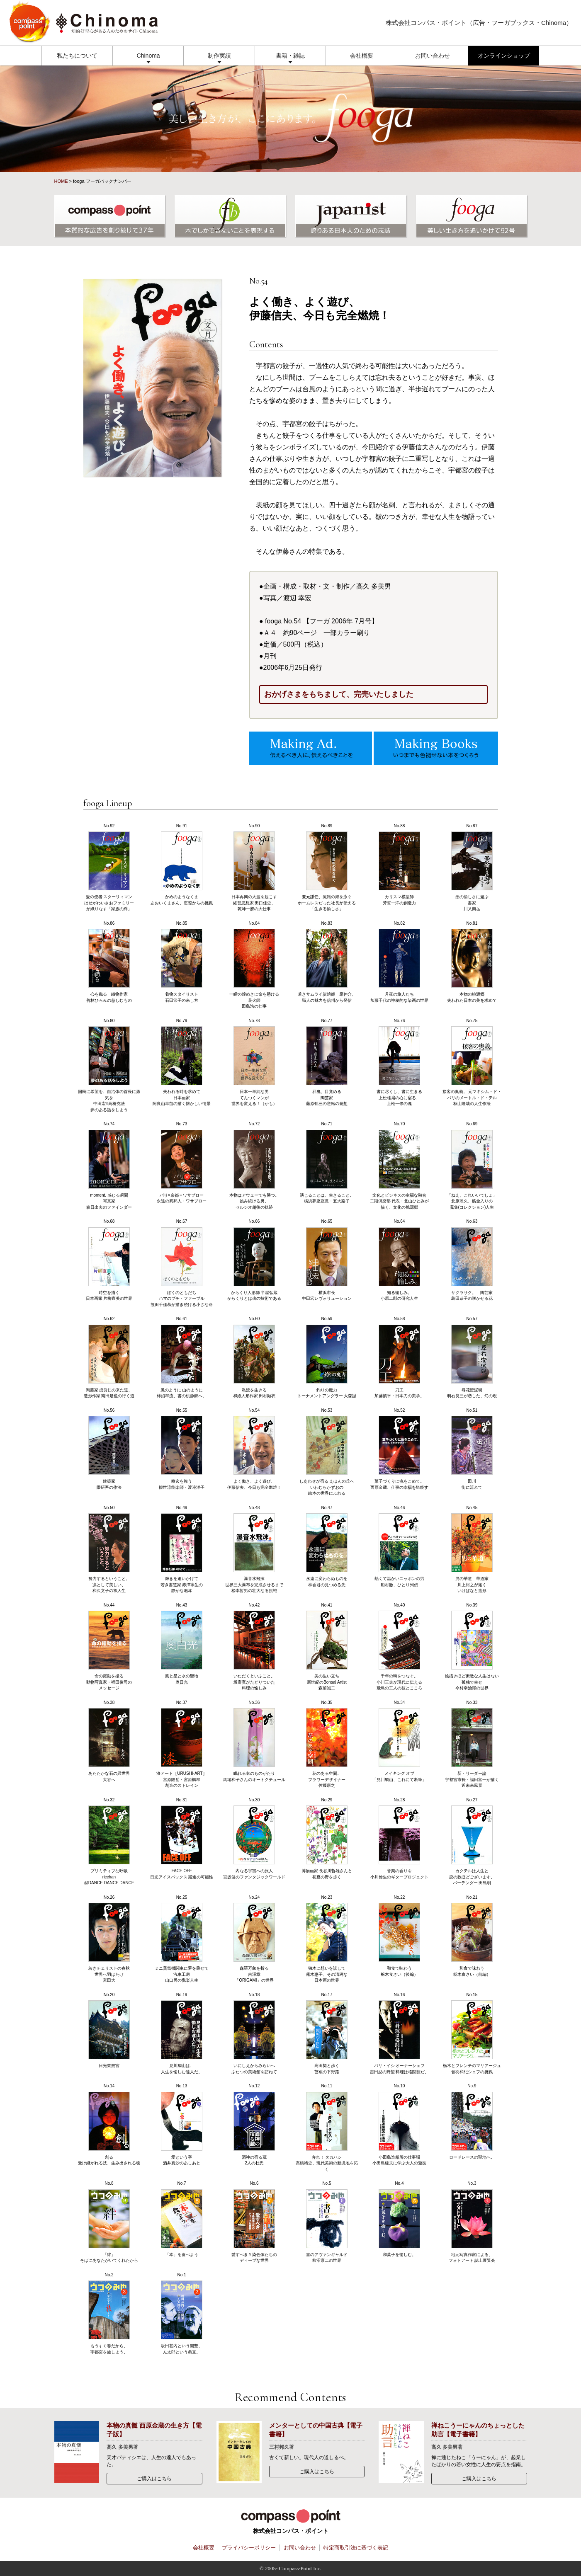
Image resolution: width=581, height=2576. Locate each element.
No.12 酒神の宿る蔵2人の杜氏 (254, 2124)
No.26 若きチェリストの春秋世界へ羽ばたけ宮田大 (109, 1939)
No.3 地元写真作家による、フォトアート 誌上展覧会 (472, 2222)
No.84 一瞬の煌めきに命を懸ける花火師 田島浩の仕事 (254, 965)
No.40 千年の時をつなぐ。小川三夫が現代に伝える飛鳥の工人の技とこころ (399, 1647)
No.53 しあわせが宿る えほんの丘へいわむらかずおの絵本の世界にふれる (327, 1452)
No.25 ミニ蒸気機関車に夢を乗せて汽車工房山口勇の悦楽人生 (182, 1939)
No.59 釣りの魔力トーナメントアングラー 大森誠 (327, 1357)
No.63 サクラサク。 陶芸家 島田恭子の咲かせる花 (472, 1260)
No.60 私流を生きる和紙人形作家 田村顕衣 (254, 1357)
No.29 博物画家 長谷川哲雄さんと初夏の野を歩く (326, 1838)
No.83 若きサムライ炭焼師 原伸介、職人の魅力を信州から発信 (327, 962)
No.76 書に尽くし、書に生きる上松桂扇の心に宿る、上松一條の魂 (399, 1062)
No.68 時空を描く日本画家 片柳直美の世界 (109, 1260)
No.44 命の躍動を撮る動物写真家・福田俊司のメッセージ (109, 1647)
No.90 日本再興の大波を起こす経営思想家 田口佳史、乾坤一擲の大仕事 (254, 867)
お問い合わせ (432, 55)
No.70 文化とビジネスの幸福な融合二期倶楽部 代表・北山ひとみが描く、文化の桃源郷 (399, 1165)
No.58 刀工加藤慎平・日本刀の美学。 (399, 1357)
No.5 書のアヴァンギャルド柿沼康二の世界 (327, 2222)
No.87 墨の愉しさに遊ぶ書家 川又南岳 (472, 867)
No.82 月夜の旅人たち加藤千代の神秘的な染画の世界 (399, 962)
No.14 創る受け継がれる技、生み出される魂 (109, 2124)
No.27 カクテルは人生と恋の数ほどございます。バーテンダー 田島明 (472, 1841)
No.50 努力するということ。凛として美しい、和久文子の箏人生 (109, 1549)
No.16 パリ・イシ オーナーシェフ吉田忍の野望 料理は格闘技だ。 (399, 2033)
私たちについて (77, 55)
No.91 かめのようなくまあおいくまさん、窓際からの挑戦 (182, 864)
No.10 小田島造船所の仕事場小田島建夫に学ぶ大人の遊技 (399, 2124)
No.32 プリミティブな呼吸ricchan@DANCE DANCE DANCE (109, 1841)
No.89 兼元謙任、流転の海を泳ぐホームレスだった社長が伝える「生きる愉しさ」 (327, 867)
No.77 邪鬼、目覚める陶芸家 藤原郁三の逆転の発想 (327, 1062)
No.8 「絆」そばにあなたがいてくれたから (109, 2222)
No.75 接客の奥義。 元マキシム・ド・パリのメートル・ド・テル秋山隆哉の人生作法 (472, 1062)
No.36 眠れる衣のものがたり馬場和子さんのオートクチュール (254, 1741)
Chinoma (148, 55)
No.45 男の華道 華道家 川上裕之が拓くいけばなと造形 (472, 1549)
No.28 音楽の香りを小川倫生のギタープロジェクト (399, 1838)
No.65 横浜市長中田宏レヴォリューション (327, 1260)
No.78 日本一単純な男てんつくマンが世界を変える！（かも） (254, 1062)
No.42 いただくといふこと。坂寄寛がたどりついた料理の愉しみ (254, 1647)
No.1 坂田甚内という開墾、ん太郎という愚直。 (181, 2313)
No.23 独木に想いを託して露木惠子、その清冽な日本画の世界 (327, 1939)
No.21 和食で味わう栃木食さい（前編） (472, 1936)
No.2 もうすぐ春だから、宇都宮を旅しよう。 (109, 2313)
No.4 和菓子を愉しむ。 (399, 2219)
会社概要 (361, 55)
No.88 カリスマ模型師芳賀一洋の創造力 (399, 864)
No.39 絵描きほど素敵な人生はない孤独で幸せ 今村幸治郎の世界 (472, 1647)
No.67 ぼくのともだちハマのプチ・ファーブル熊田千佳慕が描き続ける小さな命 (182, 1263)
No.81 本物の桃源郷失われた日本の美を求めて (472, 962)
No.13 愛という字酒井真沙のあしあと (181, 2124)
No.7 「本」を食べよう (181, 2219)
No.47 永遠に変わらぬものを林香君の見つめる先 (327, 1546)
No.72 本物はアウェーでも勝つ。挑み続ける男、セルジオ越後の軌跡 (254, 1165)
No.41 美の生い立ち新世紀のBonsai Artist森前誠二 (327, 1647)
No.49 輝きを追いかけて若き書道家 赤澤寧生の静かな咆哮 (181, 1549)
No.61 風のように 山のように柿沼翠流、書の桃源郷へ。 (182, 1357)
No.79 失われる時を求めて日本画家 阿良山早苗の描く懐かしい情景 (182, 1062)
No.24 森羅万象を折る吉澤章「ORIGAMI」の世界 (254, 1939)
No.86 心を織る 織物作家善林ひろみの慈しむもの (109, 962)
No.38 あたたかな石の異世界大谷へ (109, 1741)
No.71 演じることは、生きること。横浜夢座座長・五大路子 (327, 1162)
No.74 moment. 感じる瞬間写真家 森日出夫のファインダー (109, 1165)
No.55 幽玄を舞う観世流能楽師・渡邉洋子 (181, 1449)
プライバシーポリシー (249, 2547)
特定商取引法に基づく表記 (355, 2547)
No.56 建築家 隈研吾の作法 (109, 1449)
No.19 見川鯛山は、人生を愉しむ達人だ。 (181, 2033)
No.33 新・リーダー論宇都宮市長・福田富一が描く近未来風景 (472, 1744)
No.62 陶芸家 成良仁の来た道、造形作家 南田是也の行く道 (109, 1357)
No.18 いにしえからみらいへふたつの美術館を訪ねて (254, 2033)
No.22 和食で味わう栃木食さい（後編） (399, 1936)
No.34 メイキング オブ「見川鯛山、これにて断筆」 (399, 1741)
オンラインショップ (504, 55)
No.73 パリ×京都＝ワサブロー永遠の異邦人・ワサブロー (182, 1162)
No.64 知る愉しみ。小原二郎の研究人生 (399, 1260)
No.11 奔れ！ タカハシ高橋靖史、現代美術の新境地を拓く (327, 2127)
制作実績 (219, 55)
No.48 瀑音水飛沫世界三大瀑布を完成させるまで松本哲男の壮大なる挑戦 (254, 1549)
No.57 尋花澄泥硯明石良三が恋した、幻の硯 (472, 1357)
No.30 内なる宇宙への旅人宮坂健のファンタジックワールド (254, 1838)
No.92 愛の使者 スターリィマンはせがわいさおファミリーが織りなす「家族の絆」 (109, 867)
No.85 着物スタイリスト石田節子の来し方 (181, 962)
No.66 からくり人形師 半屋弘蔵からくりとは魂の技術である (254, 1260)
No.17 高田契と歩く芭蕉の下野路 (327, 2033)
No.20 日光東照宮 (109, 2030)
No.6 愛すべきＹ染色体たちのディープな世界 (254, 2222)
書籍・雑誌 (290, 55)
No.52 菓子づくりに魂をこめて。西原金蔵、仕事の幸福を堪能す (399, 1449)
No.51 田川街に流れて (472, 1449)
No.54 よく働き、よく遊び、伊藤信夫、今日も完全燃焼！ (254, 1449)
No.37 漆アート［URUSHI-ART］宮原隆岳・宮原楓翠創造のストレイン (181, 1744)
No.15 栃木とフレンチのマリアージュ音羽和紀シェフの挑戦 (472, 2033)
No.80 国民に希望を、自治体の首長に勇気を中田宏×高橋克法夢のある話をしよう (109, 1065)
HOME (61, 181)
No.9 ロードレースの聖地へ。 (472, 2121)
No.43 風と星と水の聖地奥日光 (181, 1643)
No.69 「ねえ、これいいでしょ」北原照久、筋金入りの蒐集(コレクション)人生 (472, 1165)
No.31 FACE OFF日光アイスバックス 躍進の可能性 (182, 1838)
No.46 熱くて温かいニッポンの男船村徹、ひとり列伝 (399, 1546)
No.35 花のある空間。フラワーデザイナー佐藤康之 (327, 1744)
